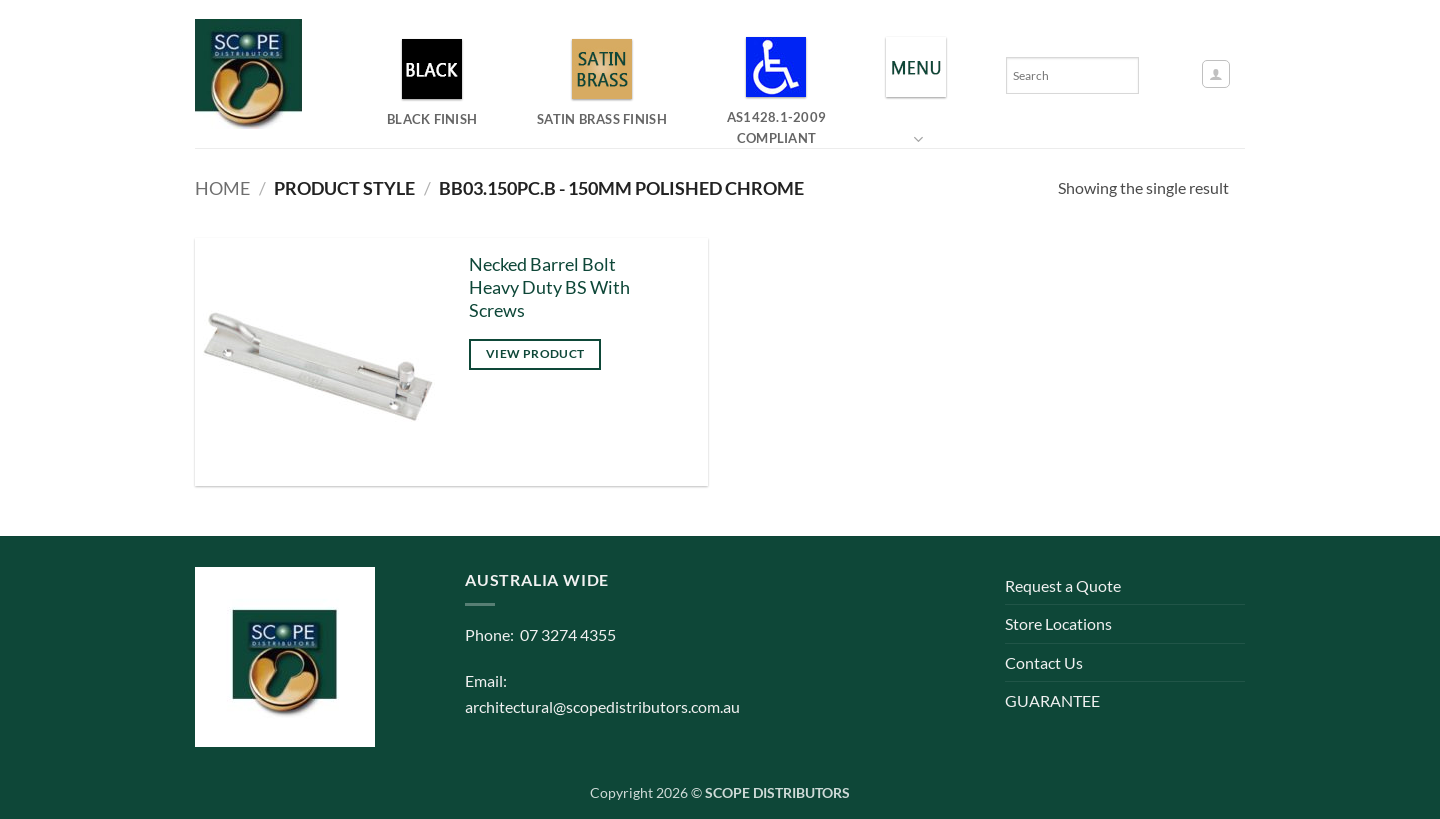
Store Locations (1058, 623)
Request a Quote (1063, 585)
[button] (1216, 74)
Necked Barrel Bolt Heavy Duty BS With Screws (549, 287)
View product (535, 353)
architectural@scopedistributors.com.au (602, 706)
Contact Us (1044, 662)
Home (222, 188)
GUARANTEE (1052, 700)
